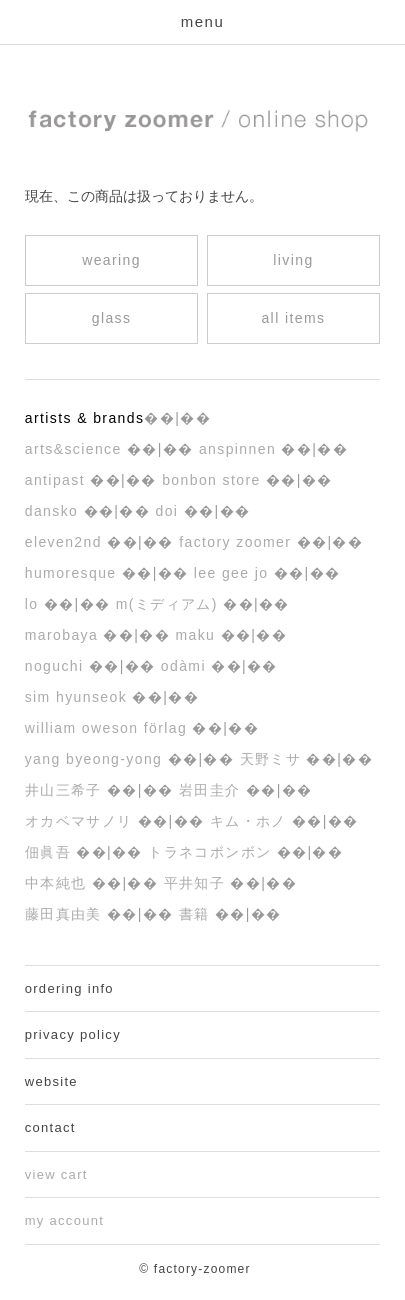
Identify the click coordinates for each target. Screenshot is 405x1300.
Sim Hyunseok (79, 697)
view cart (56, 1174)
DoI (169, 511)
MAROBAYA (64, 635)
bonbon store (214, 480)
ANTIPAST (58, 480)
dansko (54, 511)
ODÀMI (186, 666)
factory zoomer (237, 542)
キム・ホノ (251, 821)
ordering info (69, 988)
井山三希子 (66, 790)
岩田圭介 (212, 790)
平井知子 (197, 883)
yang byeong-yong (96, 759)
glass (112, 318)
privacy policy (73, 1034)
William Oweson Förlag (109, 728)
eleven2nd (66, 542)
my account (64, 1220)
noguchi (57, 666)
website (51, 1081)
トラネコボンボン (212, 852)
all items (293, 318)
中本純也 (58, 883)
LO (34, 604)
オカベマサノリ (81, 821)
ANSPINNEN (240, 449)
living (293, 260)
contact (50, 1127)
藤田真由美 (66, 914)
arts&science (76, 449)
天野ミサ (273, 759)
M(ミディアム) (169, 604)
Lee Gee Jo (234, 573)
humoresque (73, 573)
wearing (111, 260)
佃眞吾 (51, 852)
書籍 (197, 914)
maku (197, 635)
